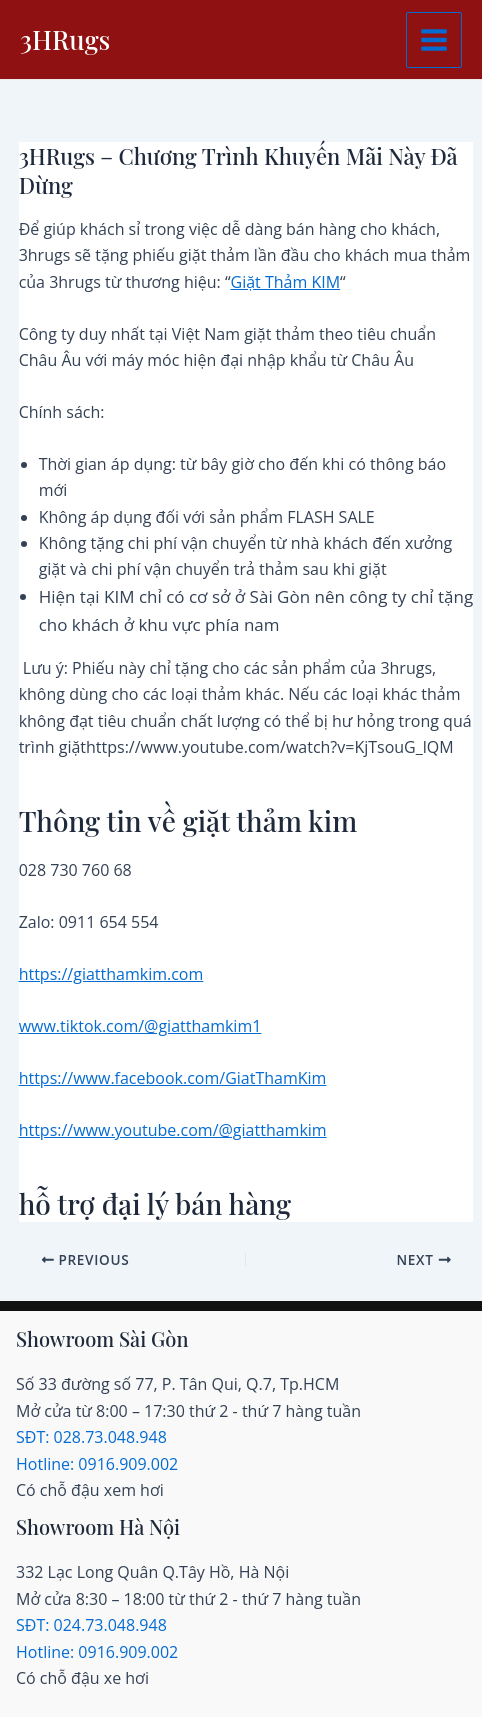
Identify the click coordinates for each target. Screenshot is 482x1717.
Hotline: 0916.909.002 (97, 1464)
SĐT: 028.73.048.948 (91, 1437)
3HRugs (65, 39)
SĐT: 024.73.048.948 (91, 1625)
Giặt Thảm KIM (286, 282)
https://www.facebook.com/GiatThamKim (173, 1078)
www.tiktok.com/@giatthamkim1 (140, 1026)
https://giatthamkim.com (111, 974)
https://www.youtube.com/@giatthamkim (173, 1130)
